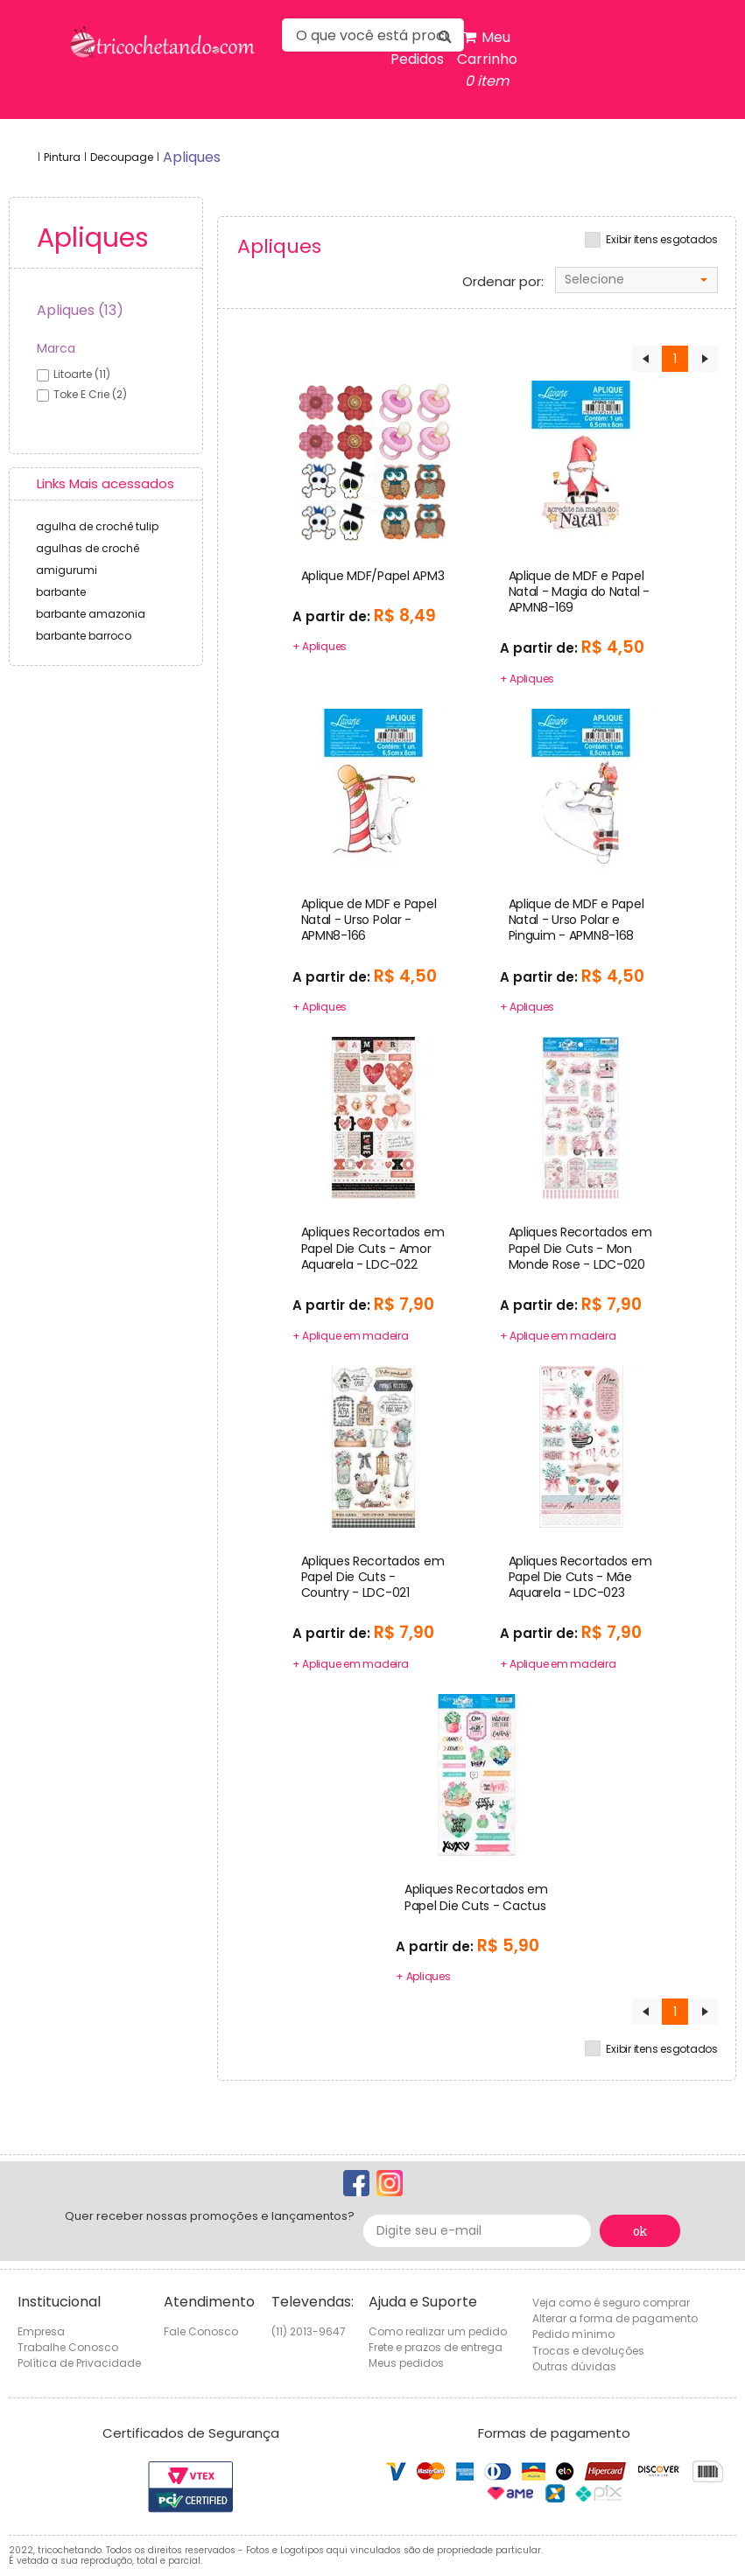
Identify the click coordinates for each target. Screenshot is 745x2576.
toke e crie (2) (90, 394)
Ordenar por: (503, 281)
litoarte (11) (81, 374)
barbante (61, 591)
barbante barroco (83, 635)
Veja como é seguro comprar (611, 2302)
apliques (192, 157)
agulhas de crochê (87, 548)
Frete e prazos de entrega (436, 2347)
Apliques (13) (80, 310)
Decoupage (121, 157)
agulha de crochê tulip (97, 526)
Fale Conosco (201, 2331)
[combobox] (636, 280)
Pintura (62, 157)
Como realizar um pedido (438, 2331)
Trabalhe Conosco (68, 2347)
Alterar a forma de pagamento (615, 2318)
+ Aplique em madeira (350, 1335)
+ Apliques (320, 646)
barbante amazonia (90, 613)
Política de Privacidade (79, 2363)
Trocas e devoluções (588, 2350)
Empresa (41, 2331)
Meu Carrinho (487, 59)
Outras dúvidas (574, 2366)
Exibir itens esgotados (662, 240)
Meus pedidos (406, 2363)
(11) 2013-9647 (308, 2331)
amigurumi (66, 570)
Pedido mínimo (573, 2334)
